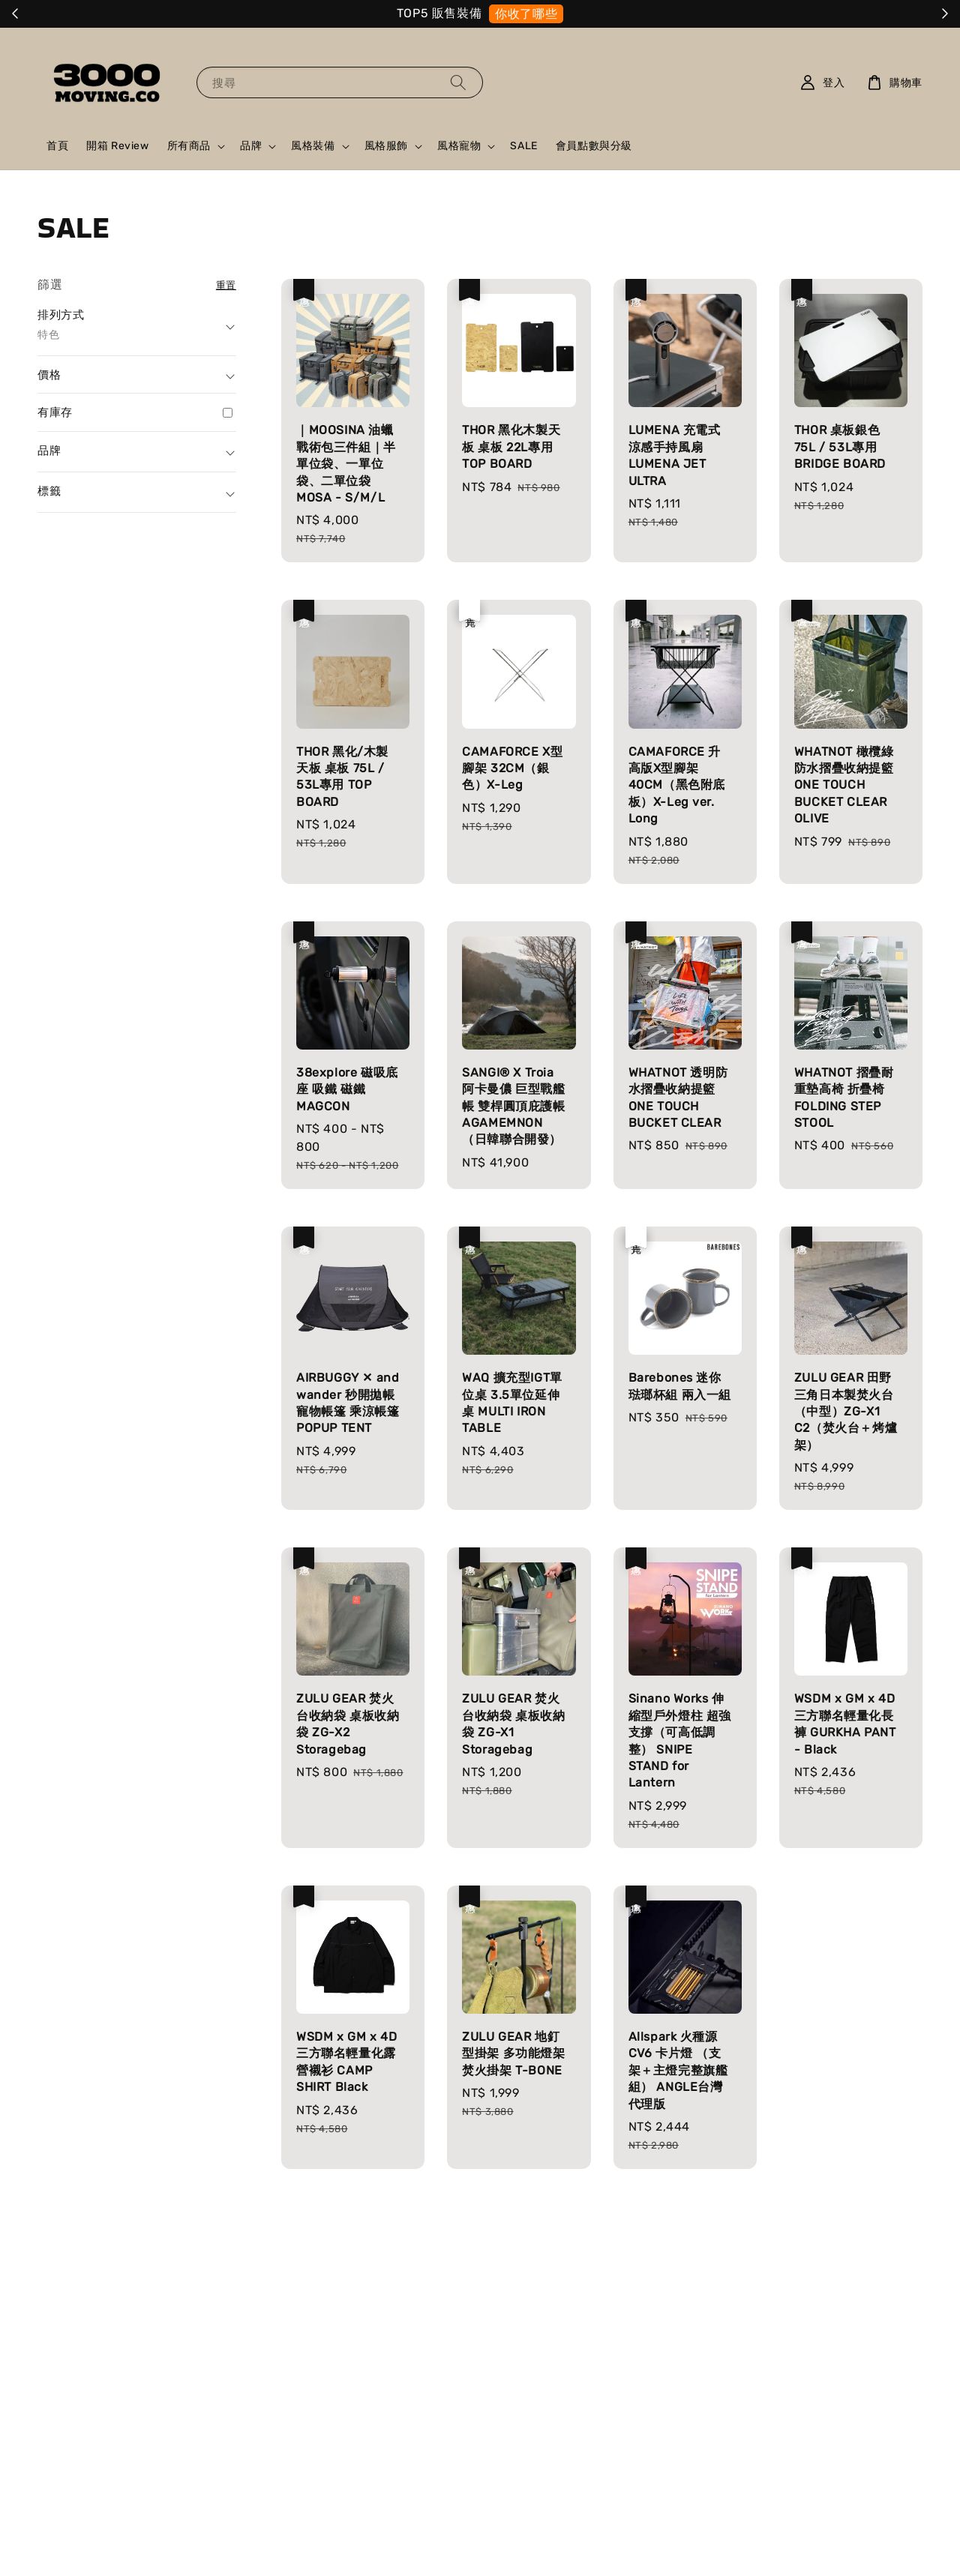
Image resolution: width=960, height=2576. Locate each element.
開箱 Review (117, 145)
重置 (226, 285)
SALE (523, 145)
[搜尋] (458, 82)
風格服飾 (386, 145)
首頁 (57, 145)
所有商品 (189, 145)
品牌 (251, 145)
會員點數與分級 (594, 145)
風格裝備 (312, 145)
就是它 (590, 14)
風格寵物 (459, 145)
